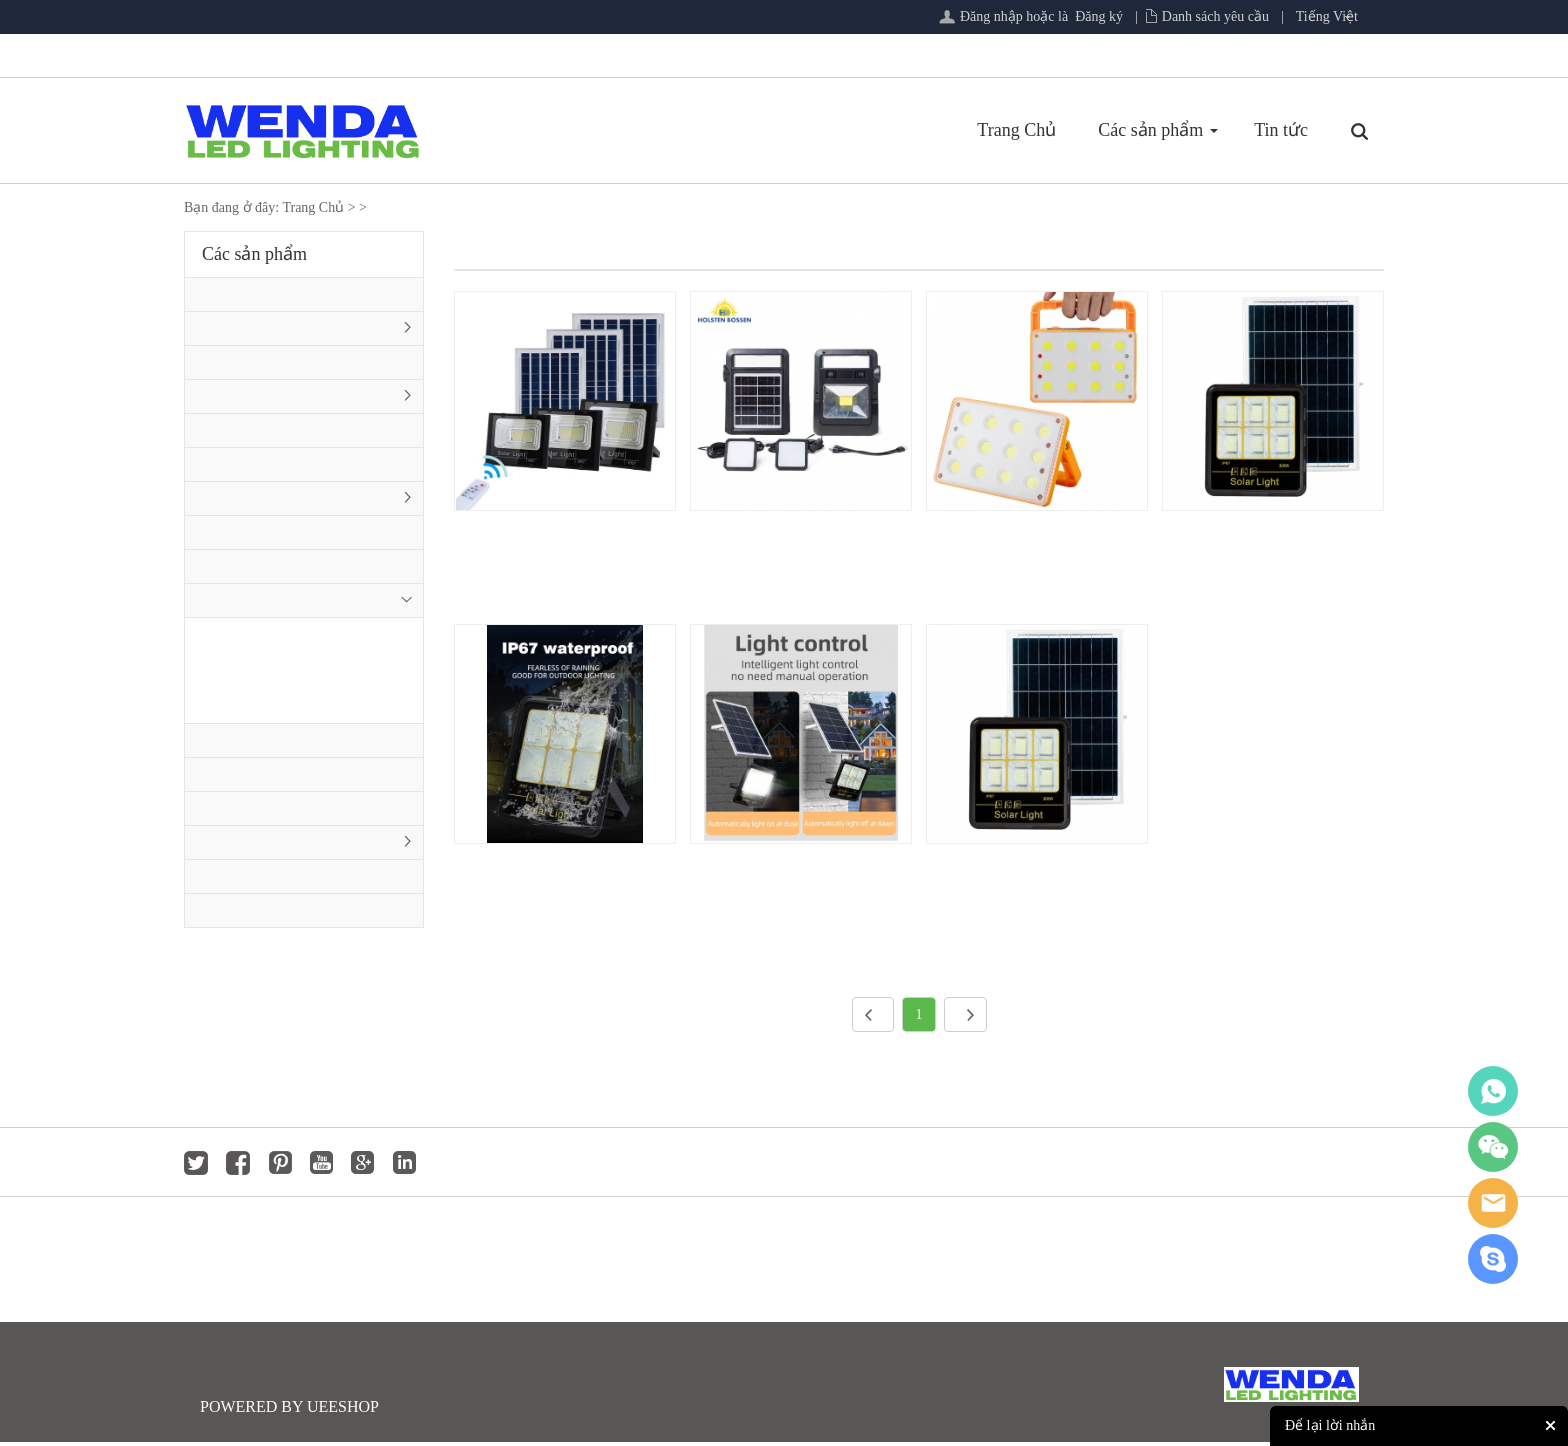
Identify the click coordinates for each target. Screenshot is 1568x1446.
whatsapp (1493, 1091)
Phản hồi (1146, 130)
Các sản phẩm (912, 130)
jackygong (1493, 1203)
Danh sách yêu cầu (1215, 16)
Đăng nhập (991, 16)
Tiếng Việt (1327, 16)
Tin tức (1043, 130)
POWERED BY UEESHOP (289, 1410)
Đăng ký (1099, 16)
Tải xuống (1261, 130)
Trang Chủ (778, 130)
